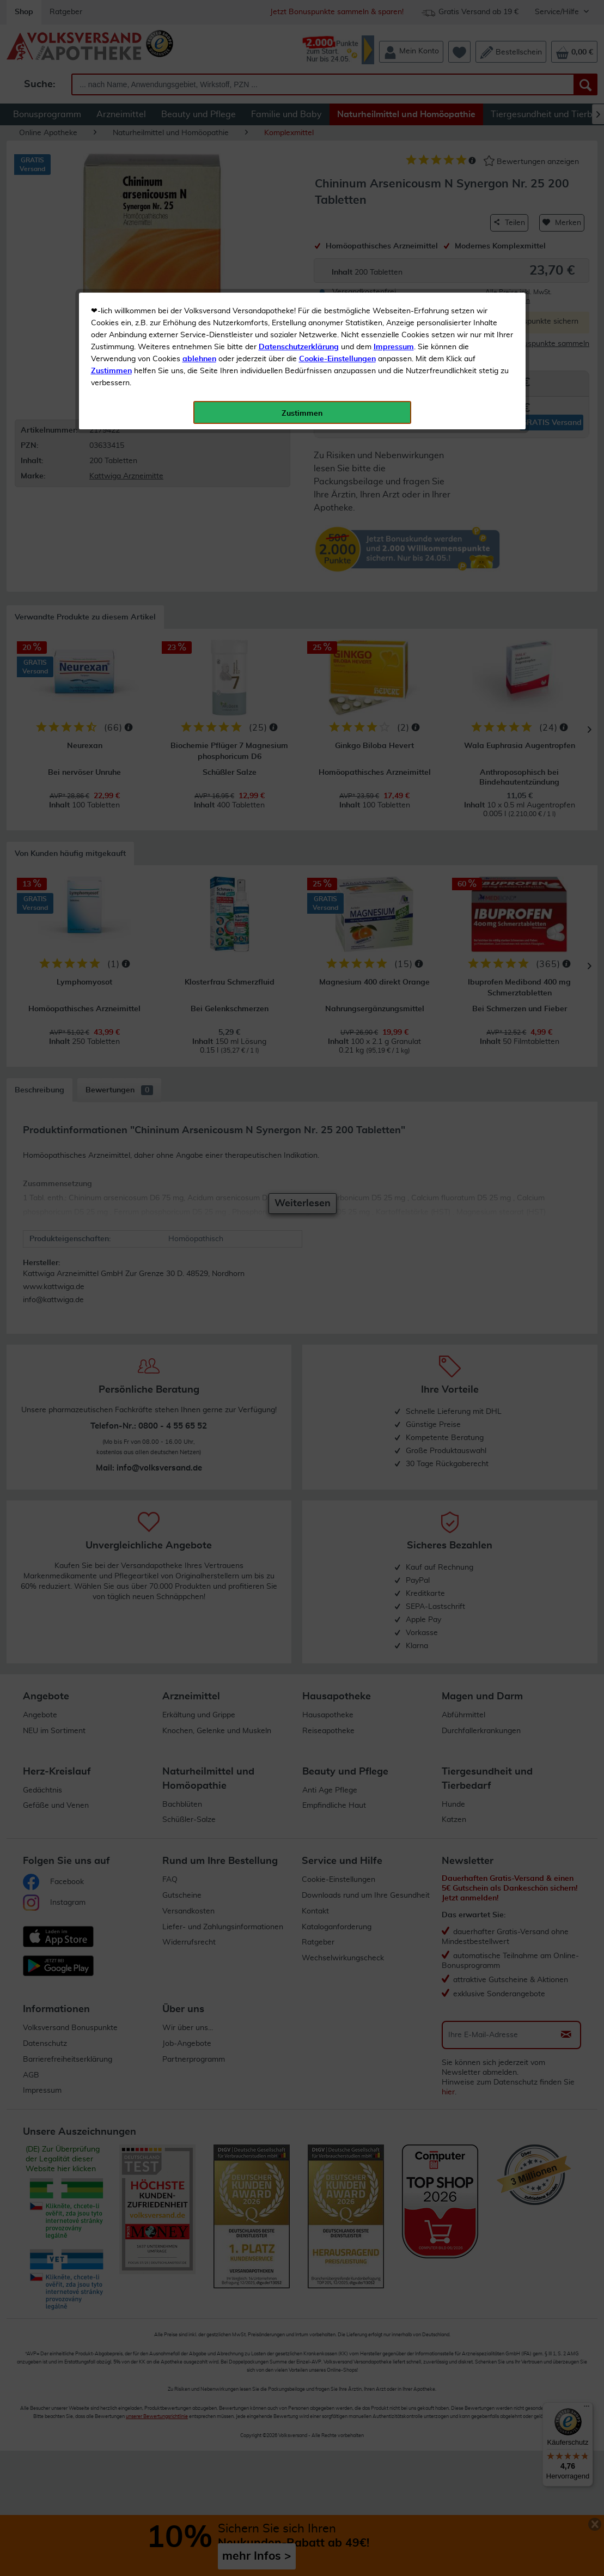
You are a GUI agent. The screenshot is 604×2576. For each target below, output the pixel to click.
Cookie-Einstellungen (337, 256)
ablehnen (199, 256)
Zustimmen (111, 268)
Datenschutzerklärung (299, 244)
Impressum (394, 244)
